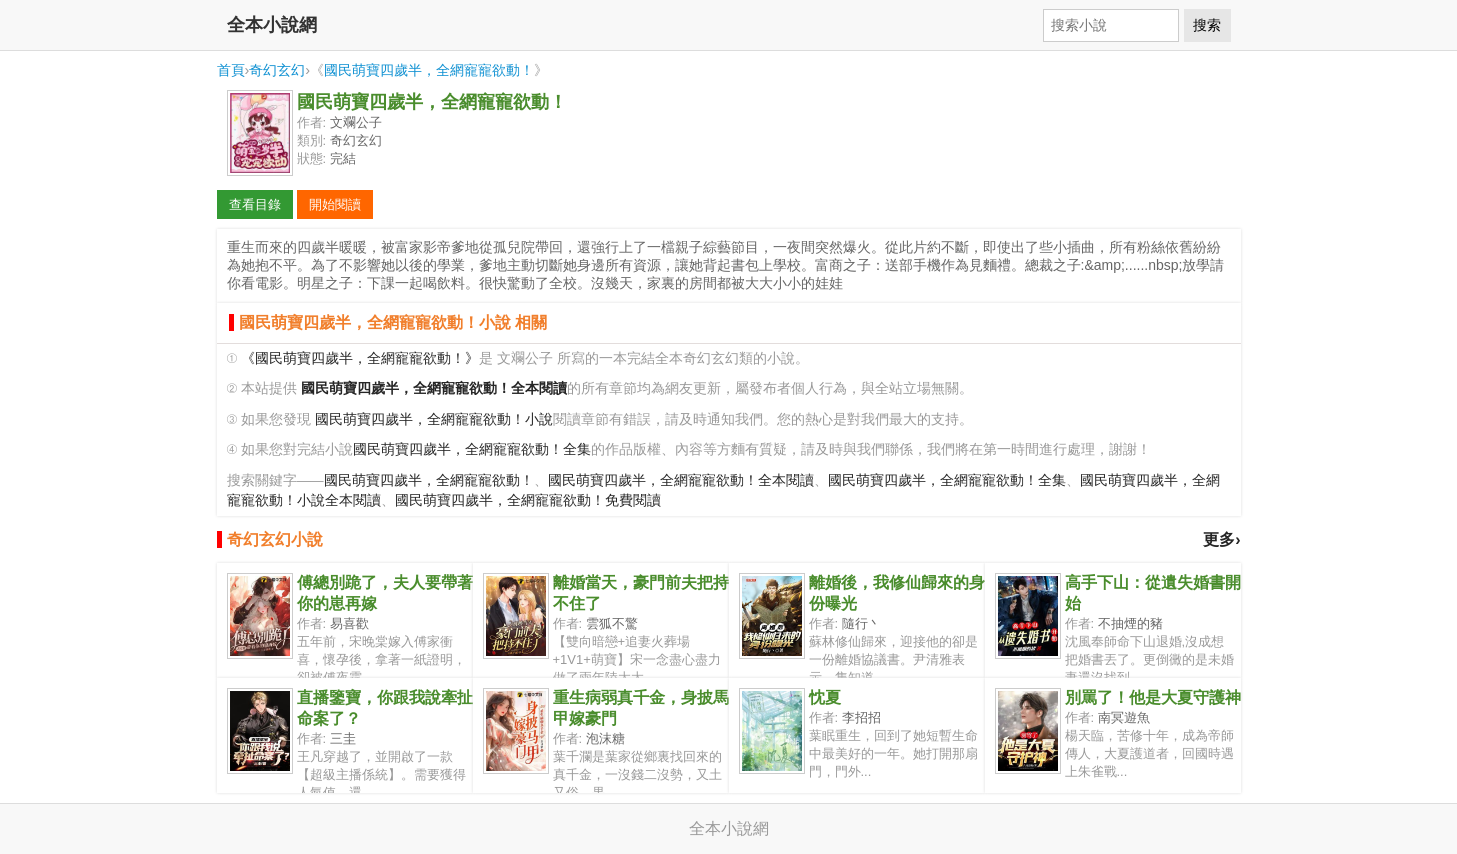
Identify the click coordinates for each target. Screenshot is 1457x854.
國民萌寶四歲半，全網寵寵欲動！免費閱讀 (528, 500)
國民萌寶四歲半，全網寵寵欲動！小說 (434, 419)
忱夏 (825, 697)
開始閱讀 (335, 204)
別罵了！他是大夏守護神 (1153, 697)
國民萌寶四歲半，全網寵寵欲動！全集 (472, 449)
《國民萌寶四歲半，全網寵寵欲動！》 (360, 358)
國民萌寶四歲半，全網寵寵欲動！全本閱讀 (681, 480)
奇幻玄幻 (277, 70)
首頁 (231, 70)
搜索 (1207, 25)
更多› (1221, 539)
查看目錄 (255, 204)
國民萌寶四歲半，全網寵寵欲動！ (429, 70)
